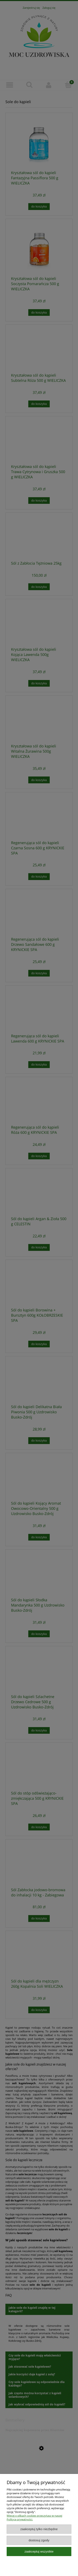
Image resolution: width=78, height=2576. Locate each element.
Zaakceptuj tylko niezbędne (39, 2529)
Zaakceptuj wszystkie (39, 2551)
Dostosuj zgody (39, 2540)
